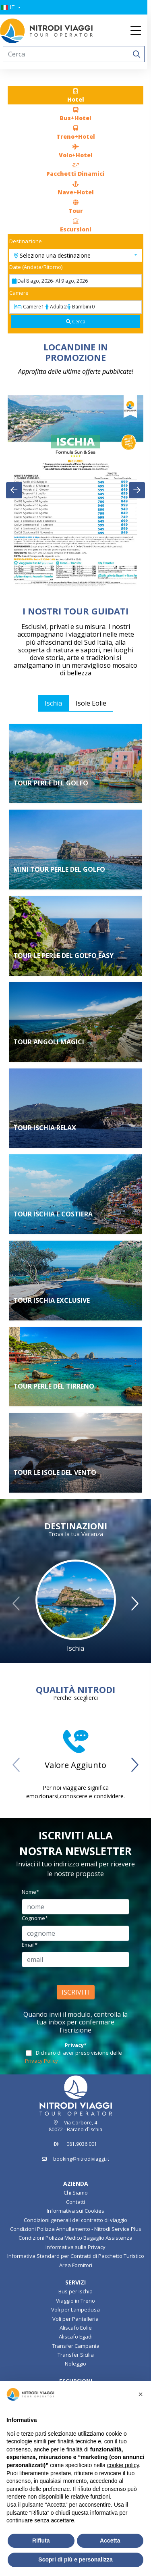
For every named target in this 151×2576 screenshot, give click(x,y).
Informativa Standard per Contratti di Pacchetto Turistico (75, 2255)
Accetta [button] (110, 2540)
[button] (13, 7)
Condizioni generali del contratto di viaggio (75, 2220)
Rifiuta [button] (41, 2540)
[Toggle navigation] (139, 31)
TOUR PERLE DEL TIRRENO (53, 1386)
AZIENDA (75, 2183)
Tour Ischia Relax (44, 1127)
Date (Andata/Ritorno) (35, 267)
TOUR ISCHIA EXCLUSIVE (51, 1300)
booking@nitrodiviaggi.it (81, 2158)
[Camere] (75, 307)
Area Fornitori (75, 2265)
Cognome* (35, 1918)
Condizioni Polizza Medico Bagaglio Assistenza (75, 2237)
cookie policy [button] (123, 2465)
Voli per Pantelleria (75, 2318)
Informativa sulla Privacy (75, 2247)
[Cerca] (76, 321)
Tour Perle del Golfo (50, 783)
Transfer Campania (75, 2345)
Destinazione (25, 241)
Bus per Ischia (75, 2291)
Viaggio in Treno (75, 2300)
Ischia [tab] (53, 703)
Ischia (75, 1648)
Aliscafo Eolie (76, 2327)
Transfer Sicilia (76, 2354)
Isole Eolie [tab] (91, 703)
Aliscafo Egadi (76, 2336)
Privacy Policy (41, 2060)
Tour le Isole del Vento (54, 1472)
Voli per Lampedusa (75, 2309)
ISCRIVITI (76, 1992)
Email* (29, 1944)
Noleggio (75, 2363)
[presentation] (14, 490)
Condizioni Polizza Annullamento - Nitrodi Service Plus (75, 2228)
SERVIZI (75, 2282)
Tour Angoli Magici (48, 1041)
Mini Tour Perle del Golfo (59, 869)
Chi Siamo (76, 2192)
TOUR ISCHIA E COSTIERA (53, 1214)
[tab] (76, 95)
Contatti (75, 2201)
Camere (19, 292)
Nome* (30, 1891)
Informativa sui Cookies (75, 2210)
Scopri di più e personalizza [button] (75, 2559)
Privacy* (76, 2045)
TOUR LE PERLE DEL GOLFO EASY (63, 955)
